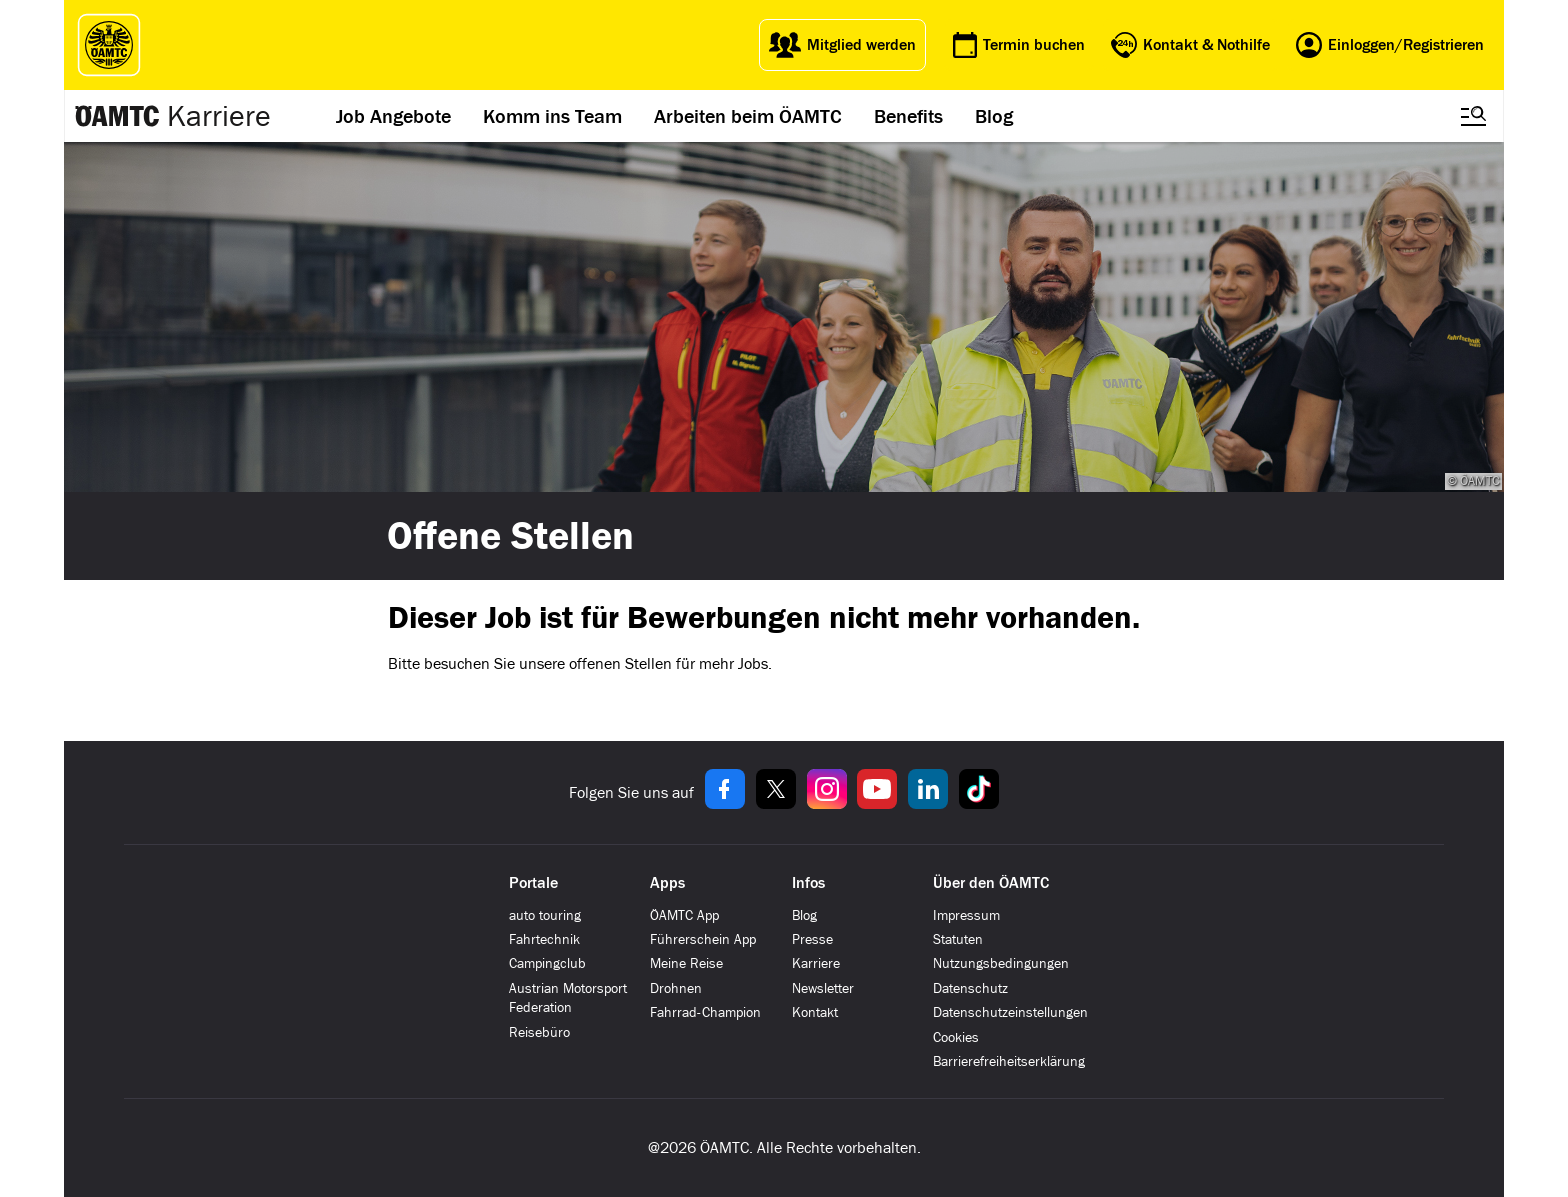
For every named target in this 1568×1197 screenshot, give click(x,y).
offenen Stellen (620, 663)
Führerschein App (703, 939)
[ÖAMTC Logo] (104, 45)
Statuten (958, 939)
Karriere (219, 116)
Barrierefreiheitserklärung (1009, 1061)
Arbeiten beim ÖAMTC (748, 116)
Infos (808, 883)
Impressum (966, 915)
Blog (994, 116)
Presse (812, 939)
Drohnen (676, 988)
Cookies (956, 1037)
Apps (667, 883)
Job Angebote (393, 116)
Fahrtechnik (544, 939)
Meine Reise (686, 963)
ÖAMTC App (684, 915)
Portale (533, 883)
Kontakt (815, 1012)
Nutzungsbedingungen (1001, 963)
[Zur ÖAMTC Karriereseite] (118, 116)
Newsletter (823, 988)
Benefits (908, 116)
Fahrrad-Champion (705, 1012)
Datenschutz (970, 988)
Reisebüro (539, 1032)
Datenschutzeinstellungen (1010, 1012)
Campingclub (547, 963)
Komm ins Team (552, 116)
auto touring (545, 915)
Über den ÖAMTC (991, 883)
